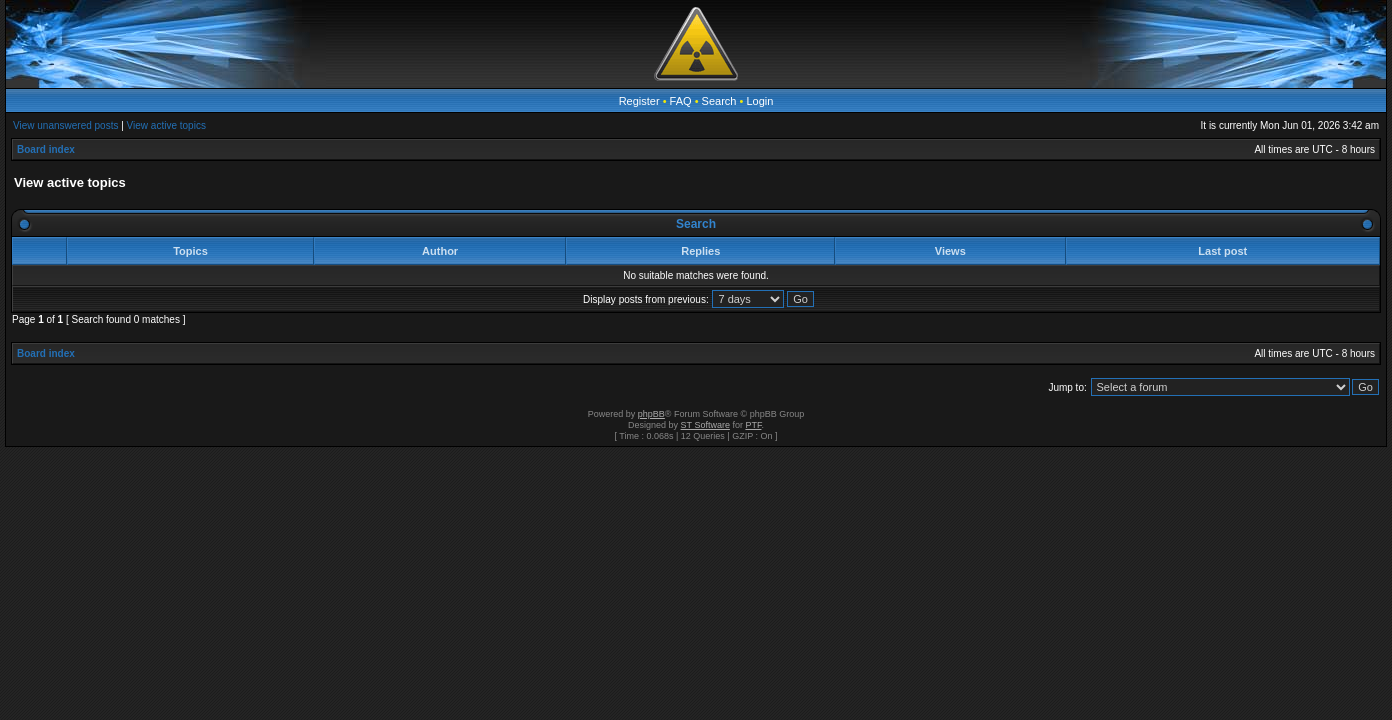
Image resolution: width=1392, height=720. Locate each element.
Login (759, 101)
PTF (753, 425)
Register (639, 101)
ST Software (705, 425)
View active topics (166, 125)
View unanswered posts (65, 125)
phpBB (651, 414)
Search (719, 101)
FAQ (681, 101)
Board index (46, 149)
